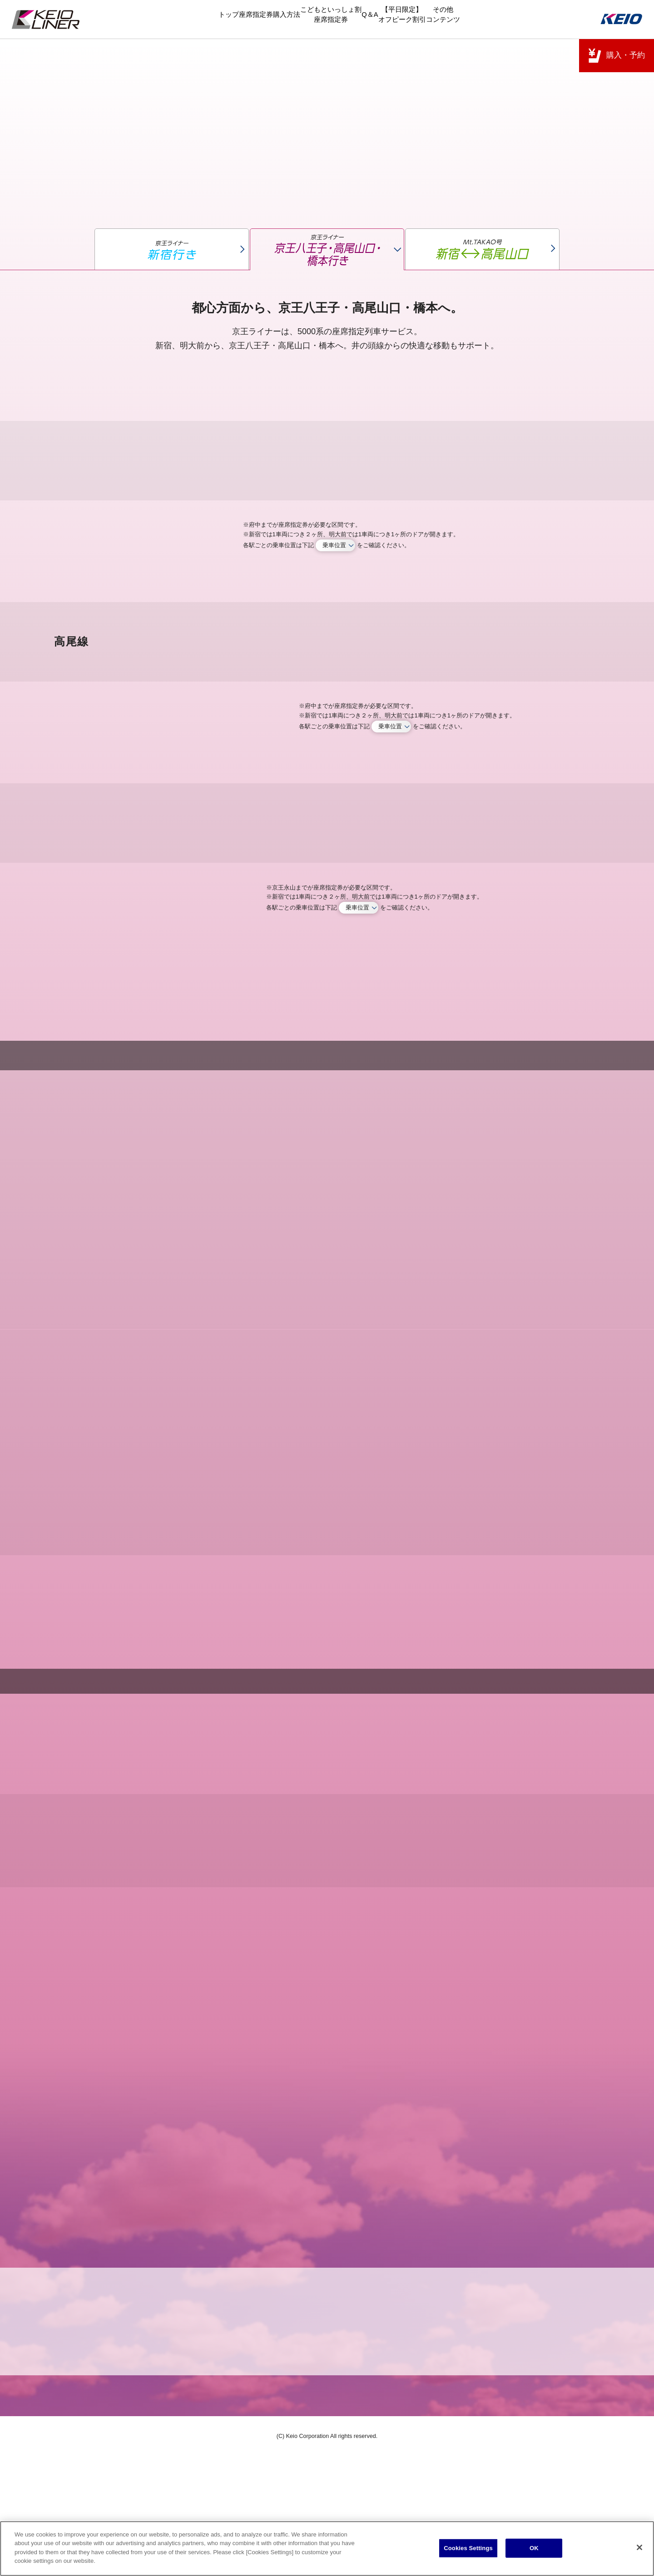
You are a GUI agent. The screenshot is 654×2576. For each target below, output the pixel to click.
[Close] (639, 2549)
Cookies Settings (468, 2549)
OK (534, 2549)
